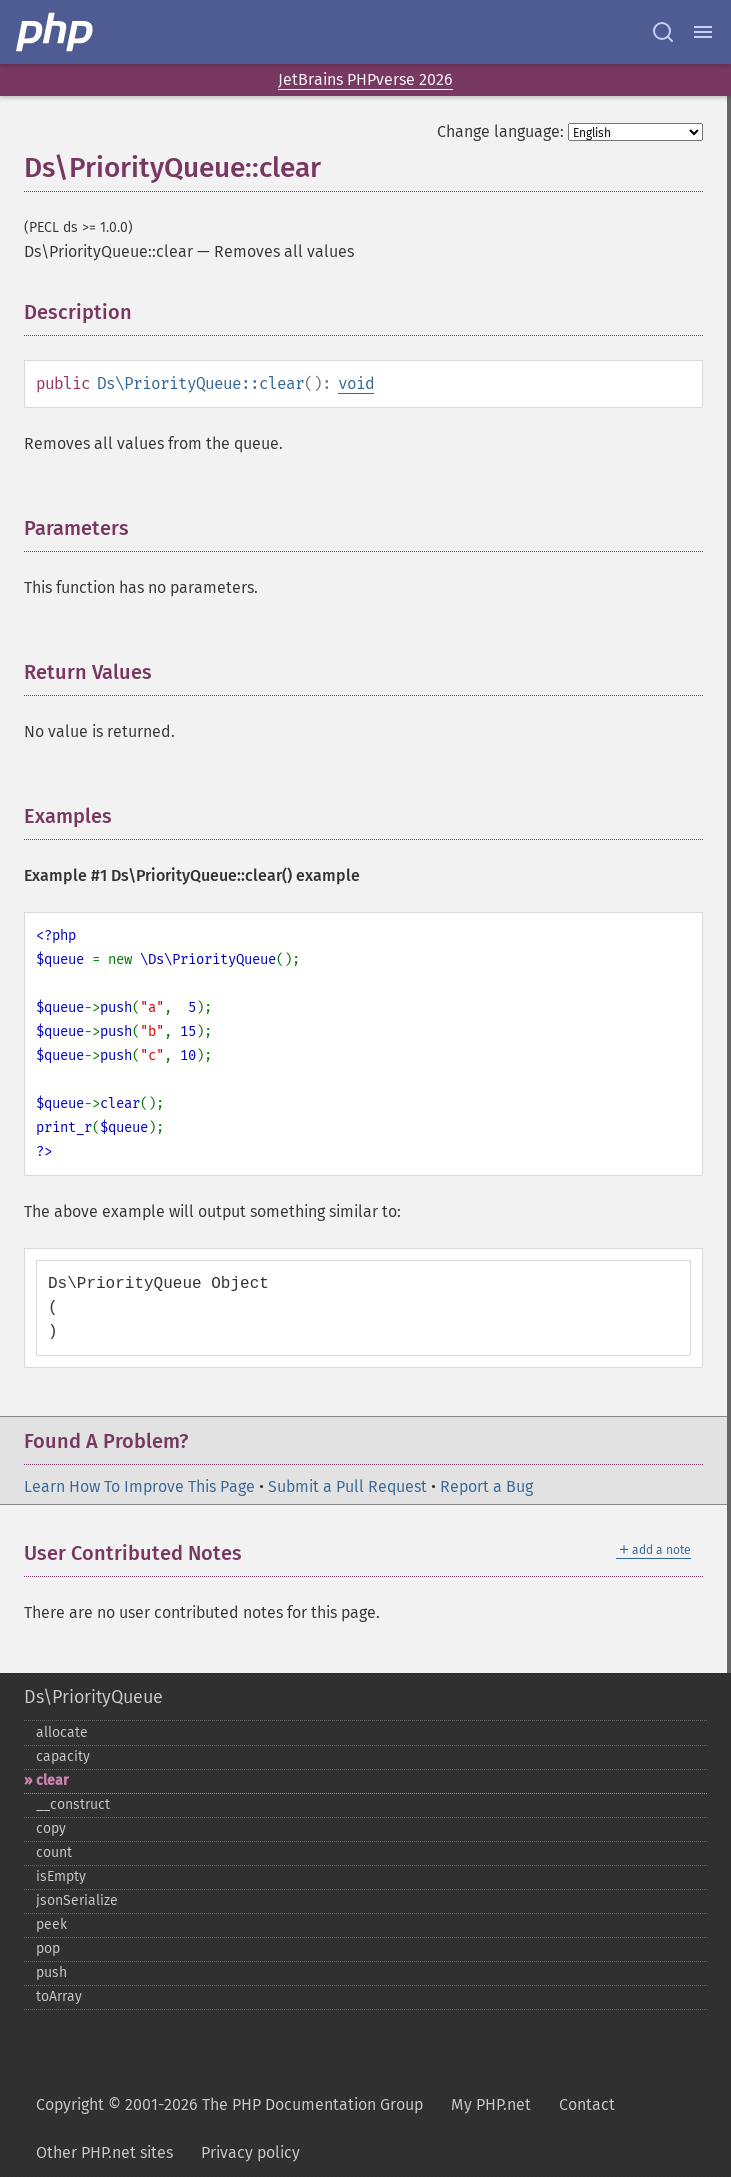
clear (52, 1780)
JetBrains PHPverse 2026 (365, 79)
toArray (59, 1996)
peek (51, 1924)
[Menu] (703, 32)
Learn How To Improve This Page (139, 1486)
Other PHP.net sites (104, 2152)
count (54, 1852)
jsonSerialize (77, 1900)
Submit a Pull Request (347, 1486)
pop (48, 1948)
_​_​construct (73, 1804)
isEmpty (61, 1876)
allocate (62, 1732)
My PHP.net (491, 2104)
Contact (587, 2104)
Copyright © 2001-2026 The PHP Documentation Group (229, 2104)
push (51, 1972)
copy (51, 1828)
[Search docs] (663, 32)
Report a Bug (486, 1486)
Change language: (500, 131)
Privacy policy (250, 2152)
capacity (63, 1756)
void (356, 383)
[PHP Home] (56, 32)
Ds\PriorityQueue (93, 1697)
